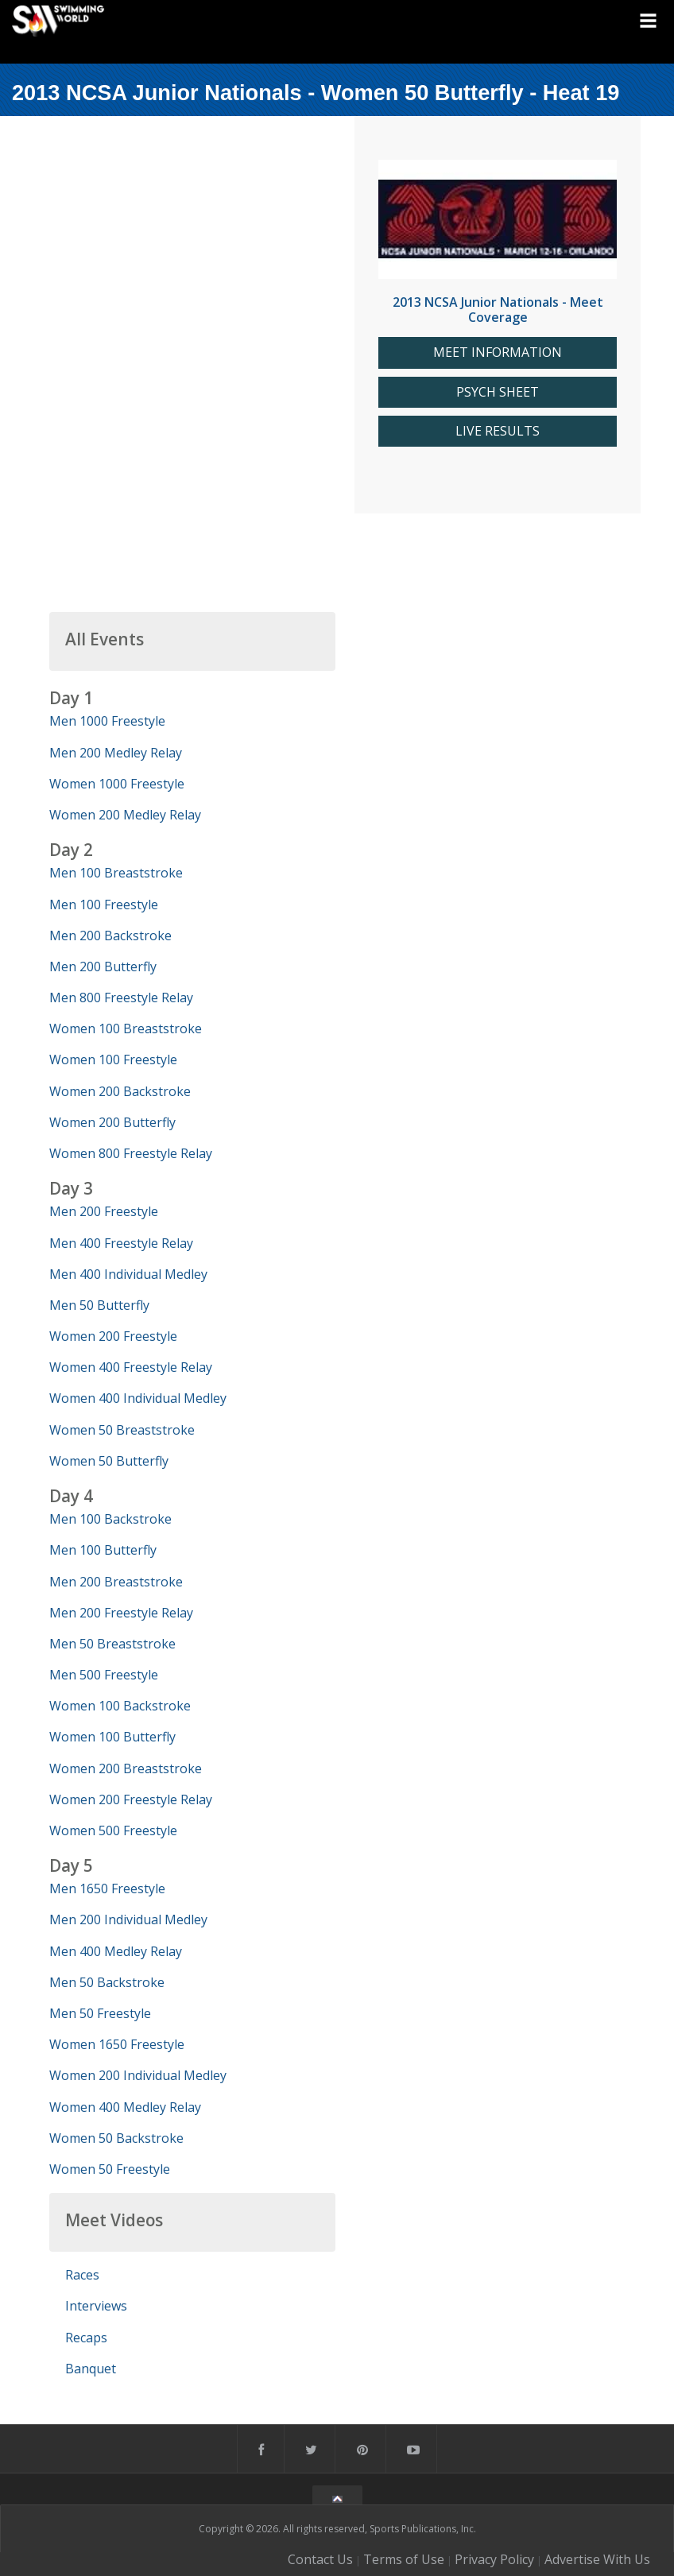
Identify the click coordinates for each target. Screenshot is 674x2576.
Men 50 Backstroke (107, 1982)
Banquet (90, 2368)
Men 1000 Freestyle (107, 721)
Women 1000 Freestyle (116, 783)
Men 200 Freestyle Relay (121, 1612)
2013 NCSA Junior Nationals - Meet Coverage (498, 309)
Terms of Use (403, 2559)
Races (82, 2275)
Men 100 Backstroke (110, 1519)
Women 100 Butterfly (112, 1736)
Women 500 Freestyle (113, 1830)
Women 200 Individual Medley (138, 2075)
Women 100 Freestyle (113, 1059)
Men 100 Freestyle (103, 904)
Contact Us (320, 2559)
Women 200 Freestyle (113, 1336)
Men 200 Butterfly (103, 966)
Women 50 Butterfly (108, 1461)
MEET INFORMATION (497, 352)
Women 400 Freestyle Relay (130, 1367)
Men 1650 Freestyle (107, 1888)
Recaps (86, 2337)
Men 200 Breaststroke (116, 1581)
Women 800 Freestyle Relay (130, 1153)
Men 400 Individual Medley (128, 1274)
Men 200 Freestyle (103, 1211)
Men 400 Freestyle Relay (121, 1243)
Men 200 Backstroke (110, 935)
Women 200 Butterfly (112, 1122)
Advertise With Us (597, 2559)
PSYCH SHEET (497, 392)
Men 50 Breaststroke (112, 1643)
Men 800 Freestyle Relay (121, 997)
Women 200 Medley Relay (125, 814)
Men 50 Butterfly (99, 1305)
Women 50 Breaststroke (122, 1430)
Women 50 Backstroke (116, 2138)
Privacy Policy (494, 2559)
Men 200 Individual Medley (128, 1919)
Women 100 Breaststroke (125, 1028)
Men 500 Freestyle (103, 1674)
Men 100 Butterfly (103, 1550)
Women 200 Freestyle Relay (130, 1799)
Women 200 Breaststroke (125, 1768)
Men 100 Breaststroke (116, 872)
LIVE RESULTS (497, 431)
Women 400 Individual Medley (138, 1398)
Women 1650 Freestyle (116, 2044)
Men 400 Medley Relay (115, 1951)
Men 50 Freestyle (100, 2013)
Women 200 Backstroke (120, 1091)
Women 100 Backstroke (120, 1705)
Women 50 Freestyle (109, 2169)
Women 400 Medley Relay (125, 2107)
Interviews (96, 2306)
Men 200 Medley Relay (115, 752)
